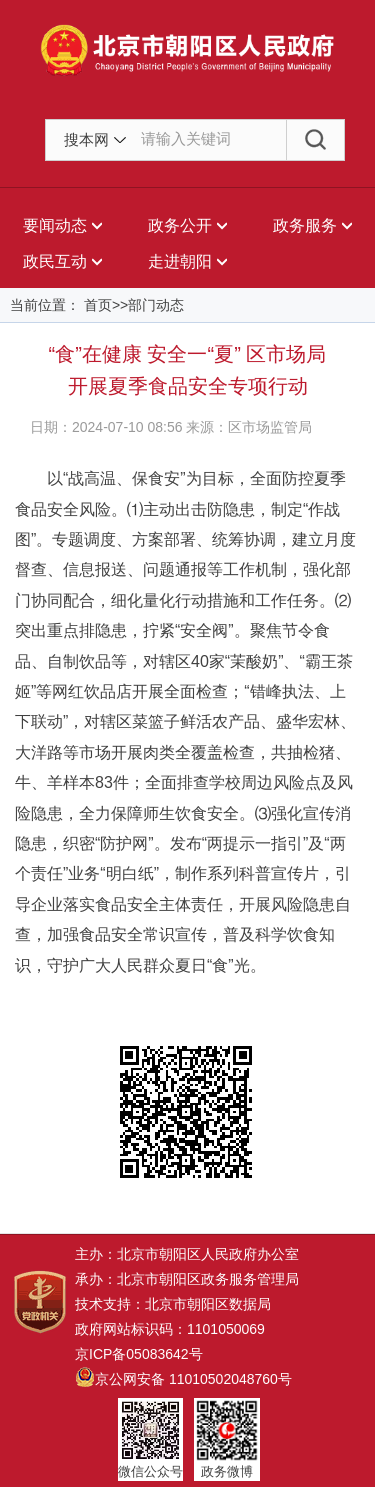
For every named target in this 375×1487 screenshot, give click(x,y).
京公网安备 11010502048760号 (183, 1379)
